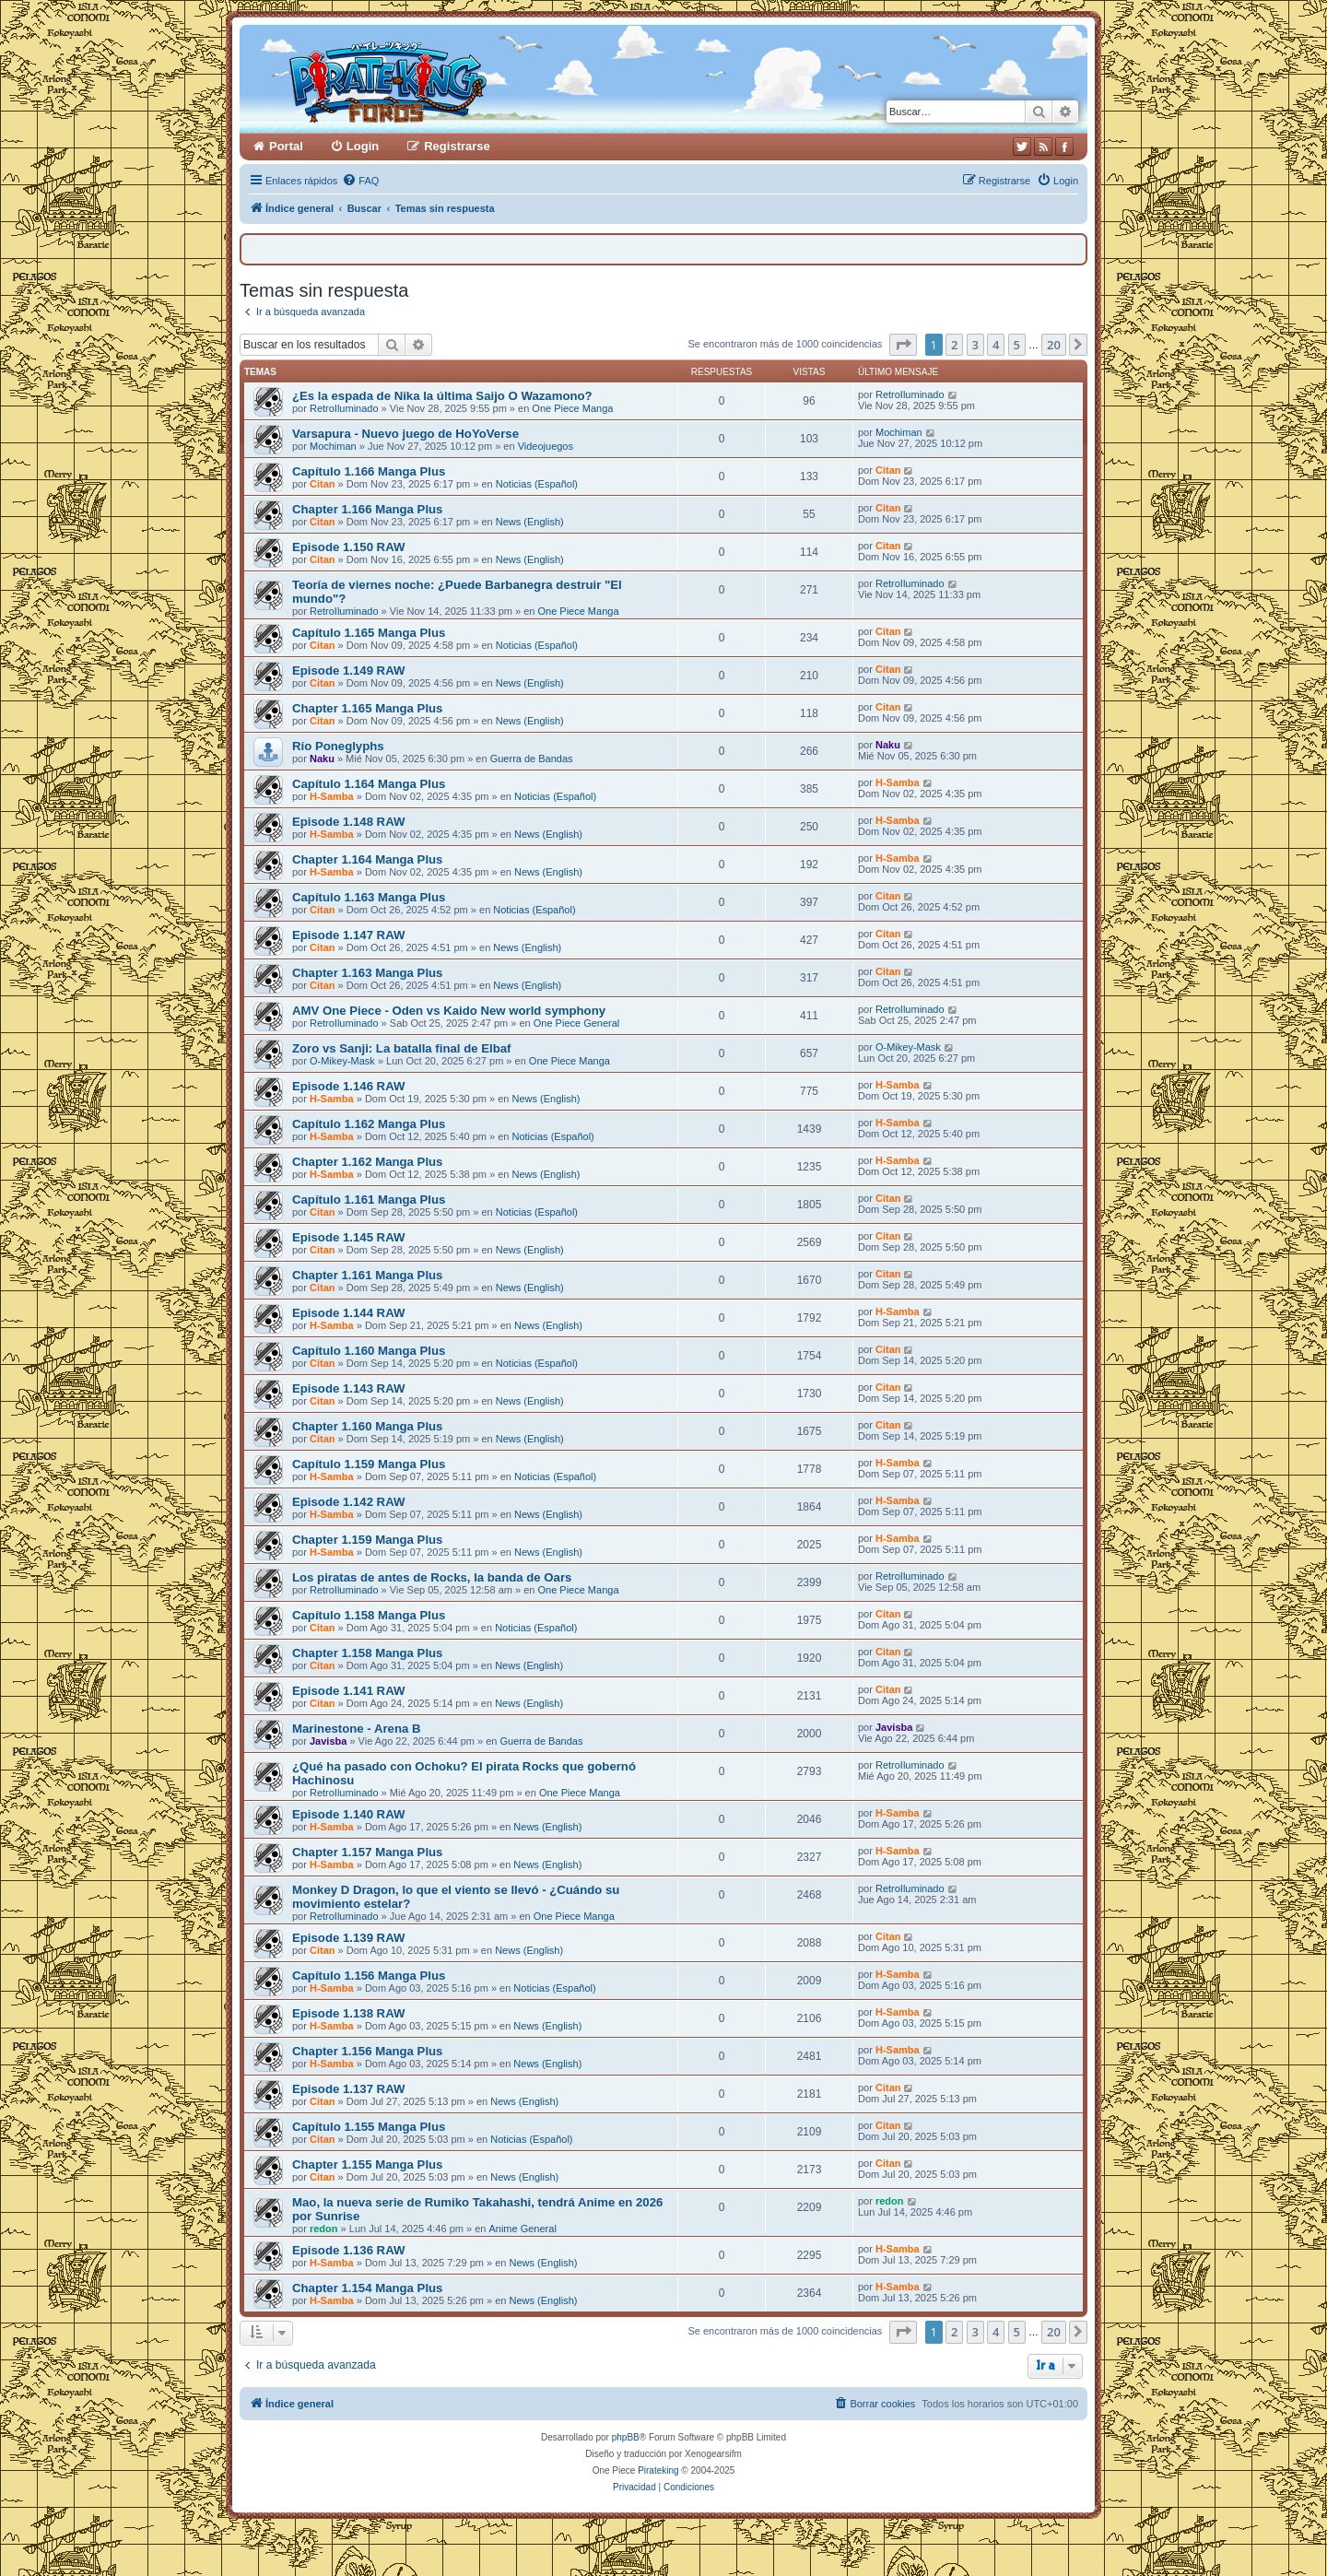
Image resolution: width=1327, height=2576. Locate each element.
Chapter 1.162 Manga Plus (367, 1162)
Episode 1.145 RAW (348, 1237)
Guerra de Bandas (531, 758)
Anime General (522, 2228)
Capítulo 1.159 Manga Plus (368, 1464)
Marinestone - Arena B (356, 1728)
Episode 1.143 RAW (348, 1388)
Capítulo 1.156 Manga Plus (368, 1975)
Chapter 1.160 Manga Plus (367, 1426)
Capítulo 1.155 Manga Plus (368, 2127)
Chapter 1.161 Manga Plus (367, 1275)
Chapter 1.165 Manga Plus (367, 708)
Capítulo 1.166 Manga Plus (368, 471)
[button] (903, 345)
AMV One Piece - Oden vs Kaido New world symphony (448, 1010)
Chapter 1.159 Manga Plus (367, 1540)
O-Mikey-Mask (342, 1060)
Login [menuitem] (362, 146)
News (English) (530, 521)
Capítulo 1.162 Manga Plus (368, 1124)
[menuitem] (360, 181)
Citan (322, 483)
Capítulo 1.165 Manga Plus (368, 633)
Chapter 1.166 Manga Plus (367, 509)
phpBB (626, 2437)
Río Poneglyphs (338, 746)
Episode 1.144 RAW (348, 1313)
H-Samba (332, 796)
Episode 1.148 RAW (348, 822)
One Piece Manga (572, 408)
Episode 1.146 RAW (348, 1086)
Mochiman (333, 446)
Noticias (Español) (537, 483)
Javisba (328, 1741)
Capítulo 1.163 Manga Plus (368, 897)
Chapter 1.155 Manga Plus (367, 2164)
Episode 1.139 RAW (348, 1938)
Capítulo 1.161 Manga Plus (368, 1199)
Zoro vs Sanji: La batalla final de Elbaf (401, 1048)
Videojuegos (545, 446)
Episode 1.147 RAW (348, 935)
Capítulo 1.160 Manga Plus (368, 1351)
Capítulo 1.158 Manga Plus (368, 1615)
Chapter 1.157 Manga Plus (367, 1852)
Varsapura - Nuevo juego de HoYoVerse (405, 434)
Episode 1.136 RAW (348, 2250)
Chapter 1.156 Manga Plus (367, 2051)
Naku (322, 758)
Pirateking (658, 2470)
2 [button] (954, 344)
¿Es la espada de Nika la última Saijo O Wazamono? (442, 396)
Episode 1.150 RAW (348, 547)
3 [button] (975, 344)
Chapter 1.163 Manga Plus (367, 973)
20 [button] (1054, 344)
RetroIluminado (344, 408)
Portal (286, 146)
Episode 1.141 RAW (348, 1691)
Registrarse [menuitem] (457, 146)
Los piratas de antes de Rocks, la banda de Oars (431, 1577)
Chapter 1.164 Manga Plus (367, 859)
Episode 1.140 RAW (348, 1814)
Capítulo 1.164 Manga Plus (368, 784)
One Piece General (577, 1023)
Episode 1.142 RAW (348, 1502)
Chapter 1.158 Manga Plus (367, 1653)
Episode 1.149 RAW (348, 670)
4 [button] (995, 344)
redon (324, 2228)
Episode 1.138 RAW (348, 2013)
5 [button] (1017, 344)
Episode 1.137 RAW (348, 2089)
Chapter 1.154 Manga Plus (367, 2288)
